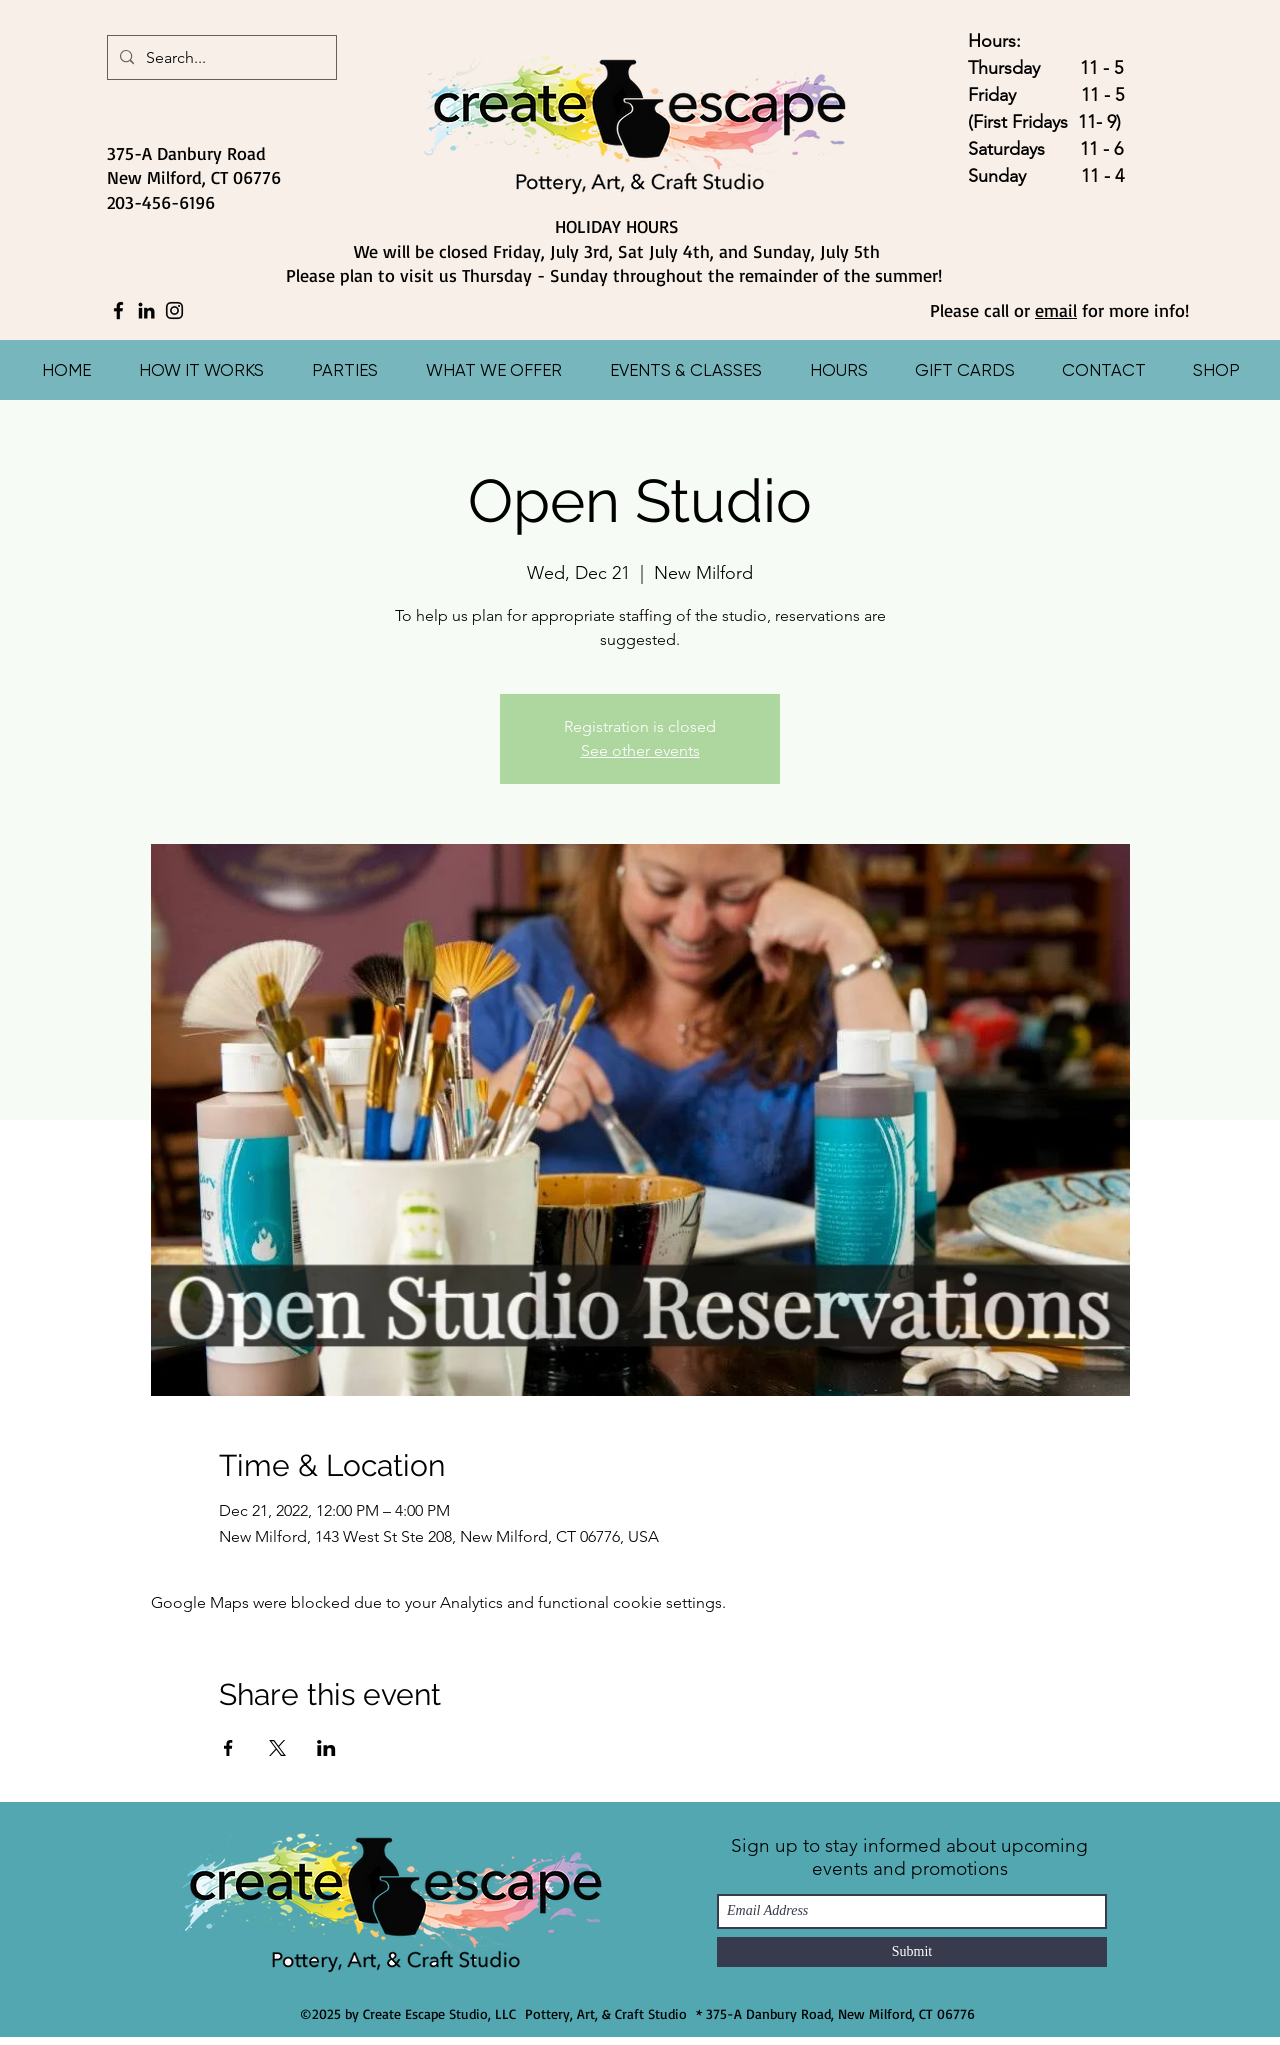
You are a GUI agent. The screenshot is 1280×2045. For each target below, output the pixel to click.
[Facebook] (118, 310)
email (1056, 310)
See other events (640, 750)
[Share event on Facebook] (228, 1748)
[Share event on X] (277, 1748)
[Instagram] (174, 310)
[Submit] (912, 1952)
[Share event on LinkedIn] (326, 1748)
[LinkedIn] (146, 310)
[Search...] (220, 58)
